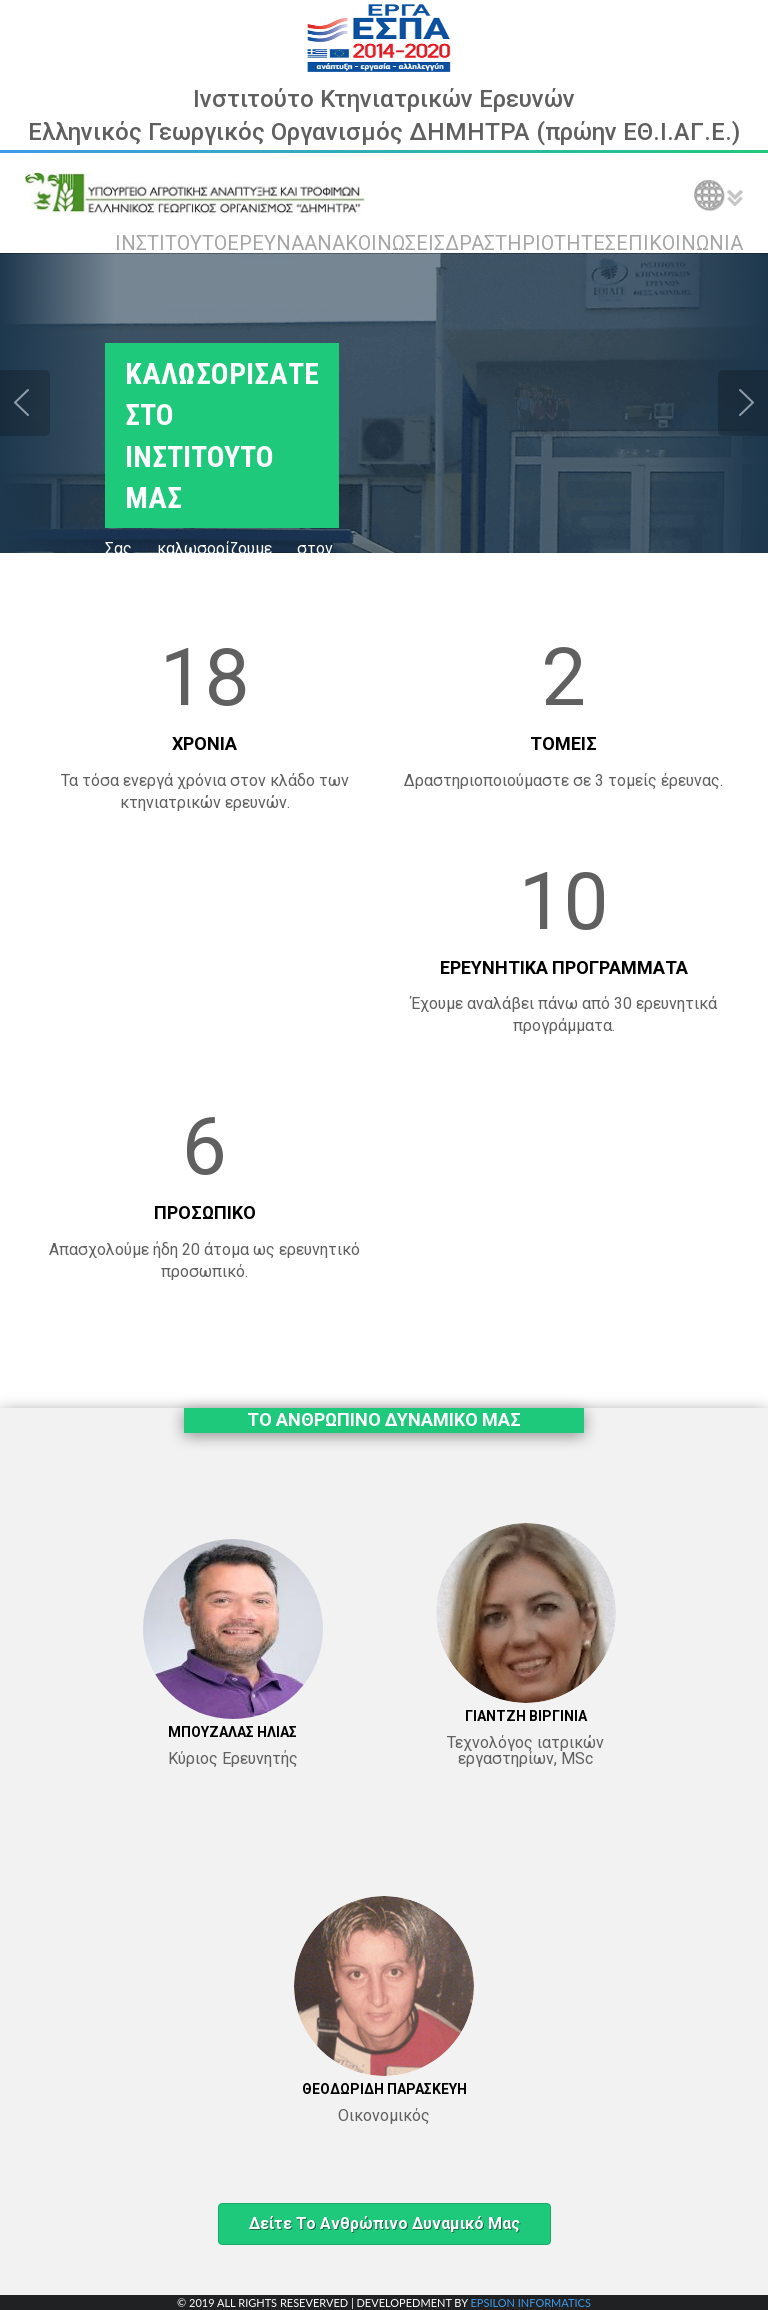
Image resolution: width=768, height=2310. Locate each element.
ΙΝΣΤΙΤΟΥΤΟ (171, 243)
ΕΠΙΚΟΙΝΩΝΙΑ (679, 243)
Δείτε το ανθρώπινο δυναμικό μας (384, 2223)
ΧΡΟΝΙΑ (204, 743)
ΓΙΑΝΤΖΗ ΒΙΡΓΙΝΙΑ (526, 1716)
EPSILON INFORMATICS (530, 2302)
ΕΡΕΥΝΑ (265, 243)
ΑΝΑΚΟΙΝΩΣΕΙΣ (374, 243)
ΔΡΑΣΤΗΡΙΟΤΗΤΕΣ (530, 243)
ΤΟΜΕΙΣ (563, 743)
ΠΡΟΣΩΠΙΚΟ (205, 1212)
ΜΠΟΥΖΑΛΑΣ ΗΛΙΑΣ (232, 1732)
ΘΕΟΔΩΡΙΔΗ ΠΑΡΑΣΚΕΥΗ (384, 2089)
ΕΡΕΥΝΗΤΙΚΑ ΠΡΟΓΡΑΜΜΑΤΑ (564, 967)
